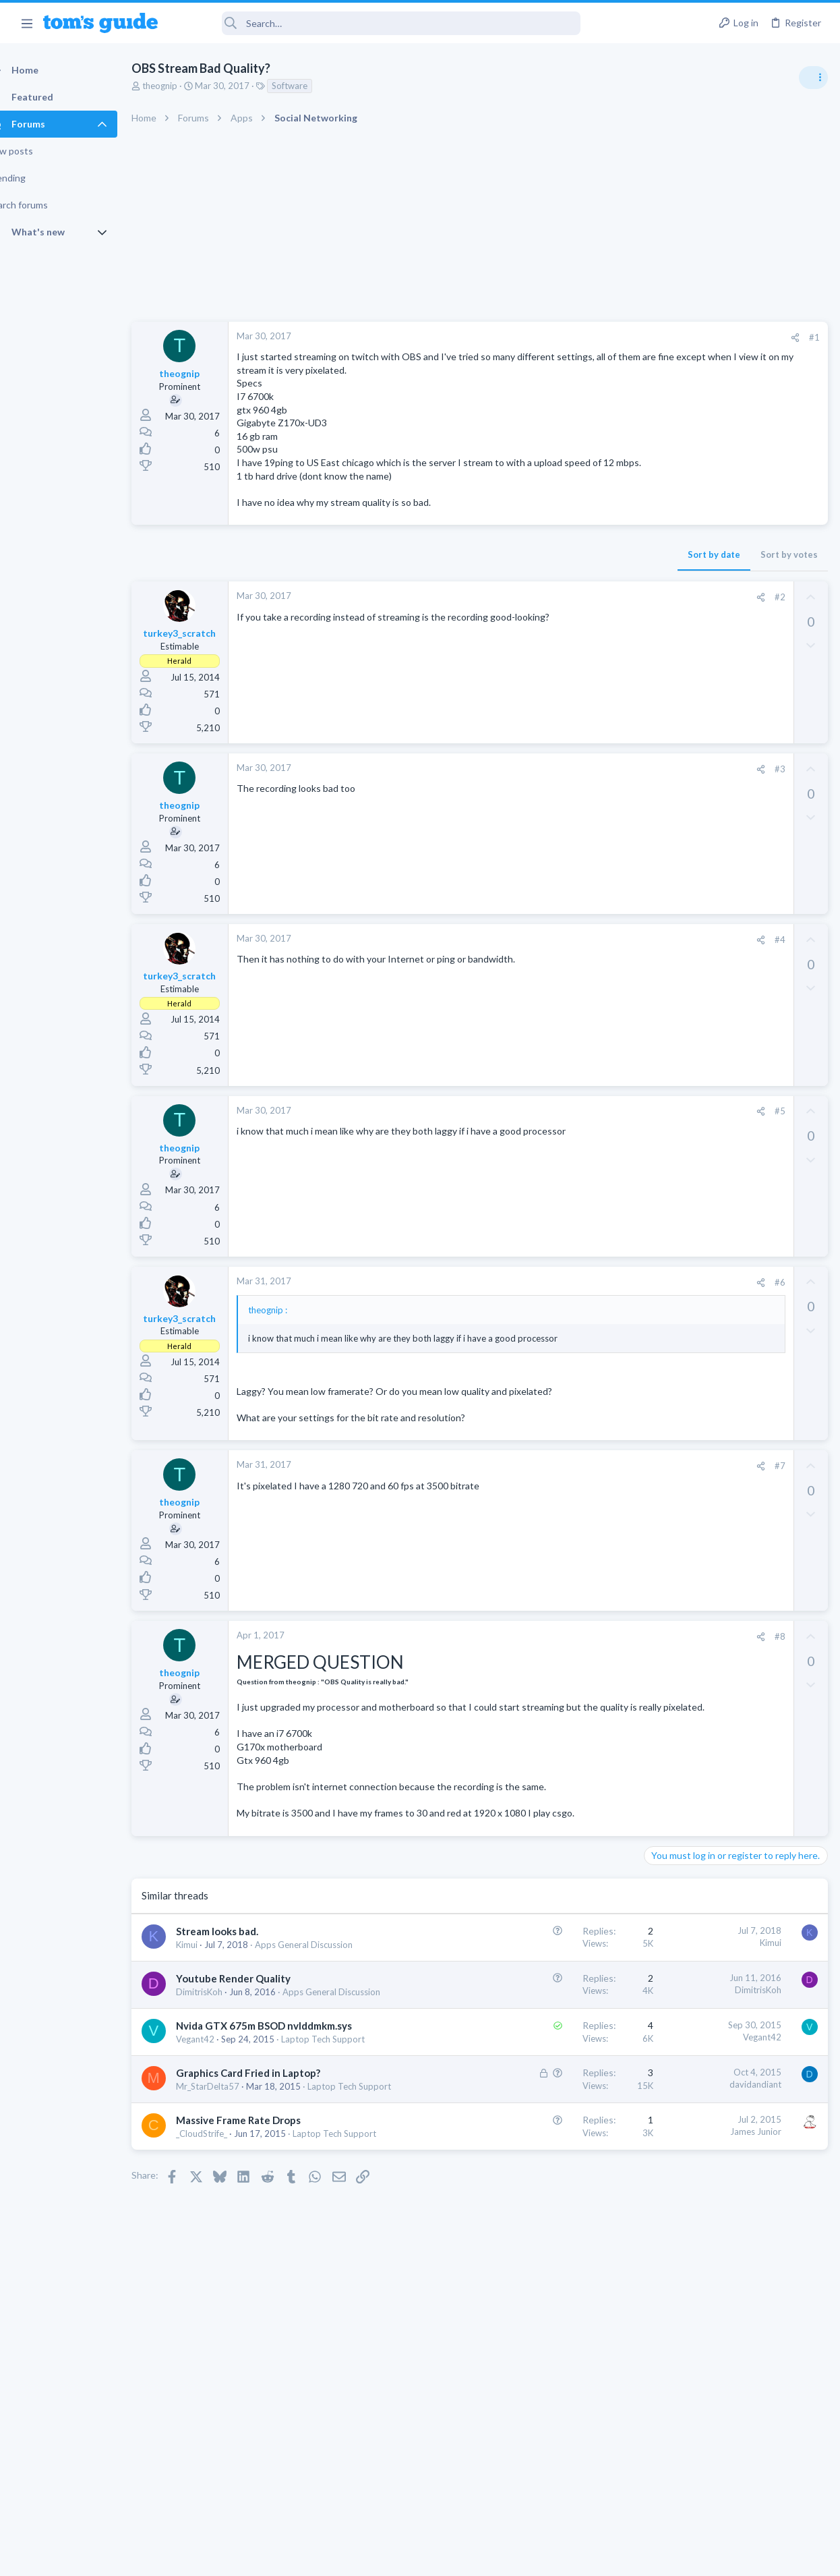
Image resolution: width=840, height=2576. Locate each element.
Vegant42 (219, 2169)
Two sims (668, 931)
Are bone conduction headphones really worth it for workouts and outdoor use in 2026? (733, 775)
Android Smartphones (692, 1033)
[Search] (378, 23)
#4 (563, 966)
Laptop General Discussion (701, 903)
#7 (563, 1517)
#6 (563, 1308)
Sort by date (497, 580)
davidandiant (538, 2227)
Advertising (274, 2557)
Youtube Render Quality (257, 2082)
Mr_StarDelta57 (231, 2242)
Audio (660, 825)
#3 (563, 795)
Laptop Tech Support (241, 2255)
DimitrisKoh (223, 2095)
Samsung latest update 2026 (730, 1126)
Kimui (210, 2035)
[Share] (578, 337)
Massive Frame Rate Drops (262, 2289)
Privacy (455, 2557)
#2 (563, 623)
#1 (597, 337)
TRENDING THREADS (669, 733)
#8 (563, 1688)
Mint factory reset (708, 995)
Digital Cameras (680, 1098)
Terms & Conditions (548, 2557)
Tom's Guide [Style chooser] (730, 2501)
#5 (563, 1138)
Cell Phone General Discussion (708, 968)
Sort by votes (572, 580)
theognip (183, 85)
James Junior (538, 2300)
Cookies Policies (369, 2557)
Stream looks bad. (241, 2022)
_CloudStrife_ (225, 2302)
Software (313, 85)
